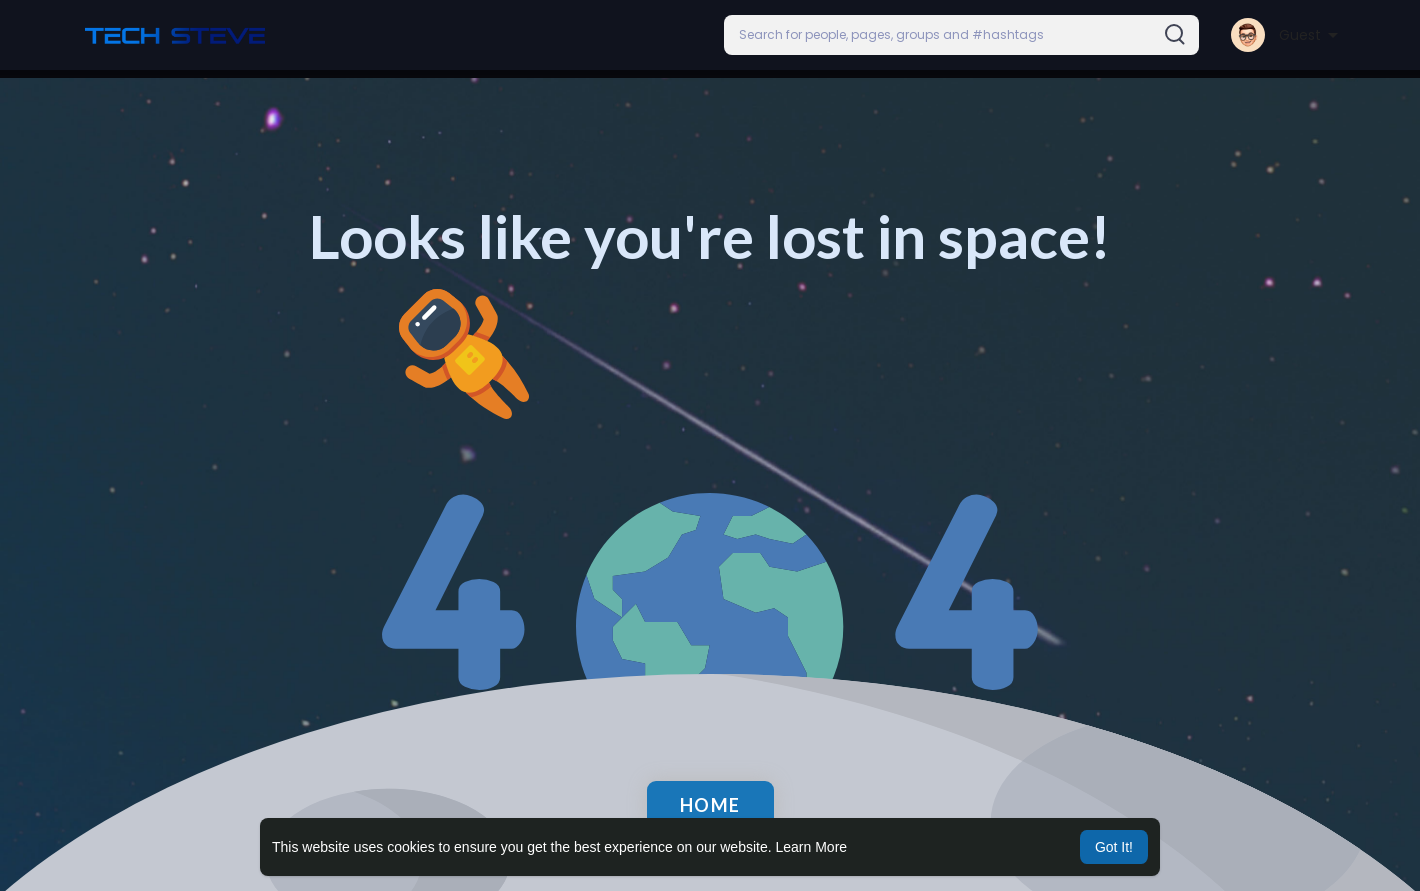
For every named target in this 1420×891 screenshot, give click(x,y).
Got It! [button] (1114, 847)
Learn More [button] (812, 847)
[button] (961, 35)
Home (710, 805)
